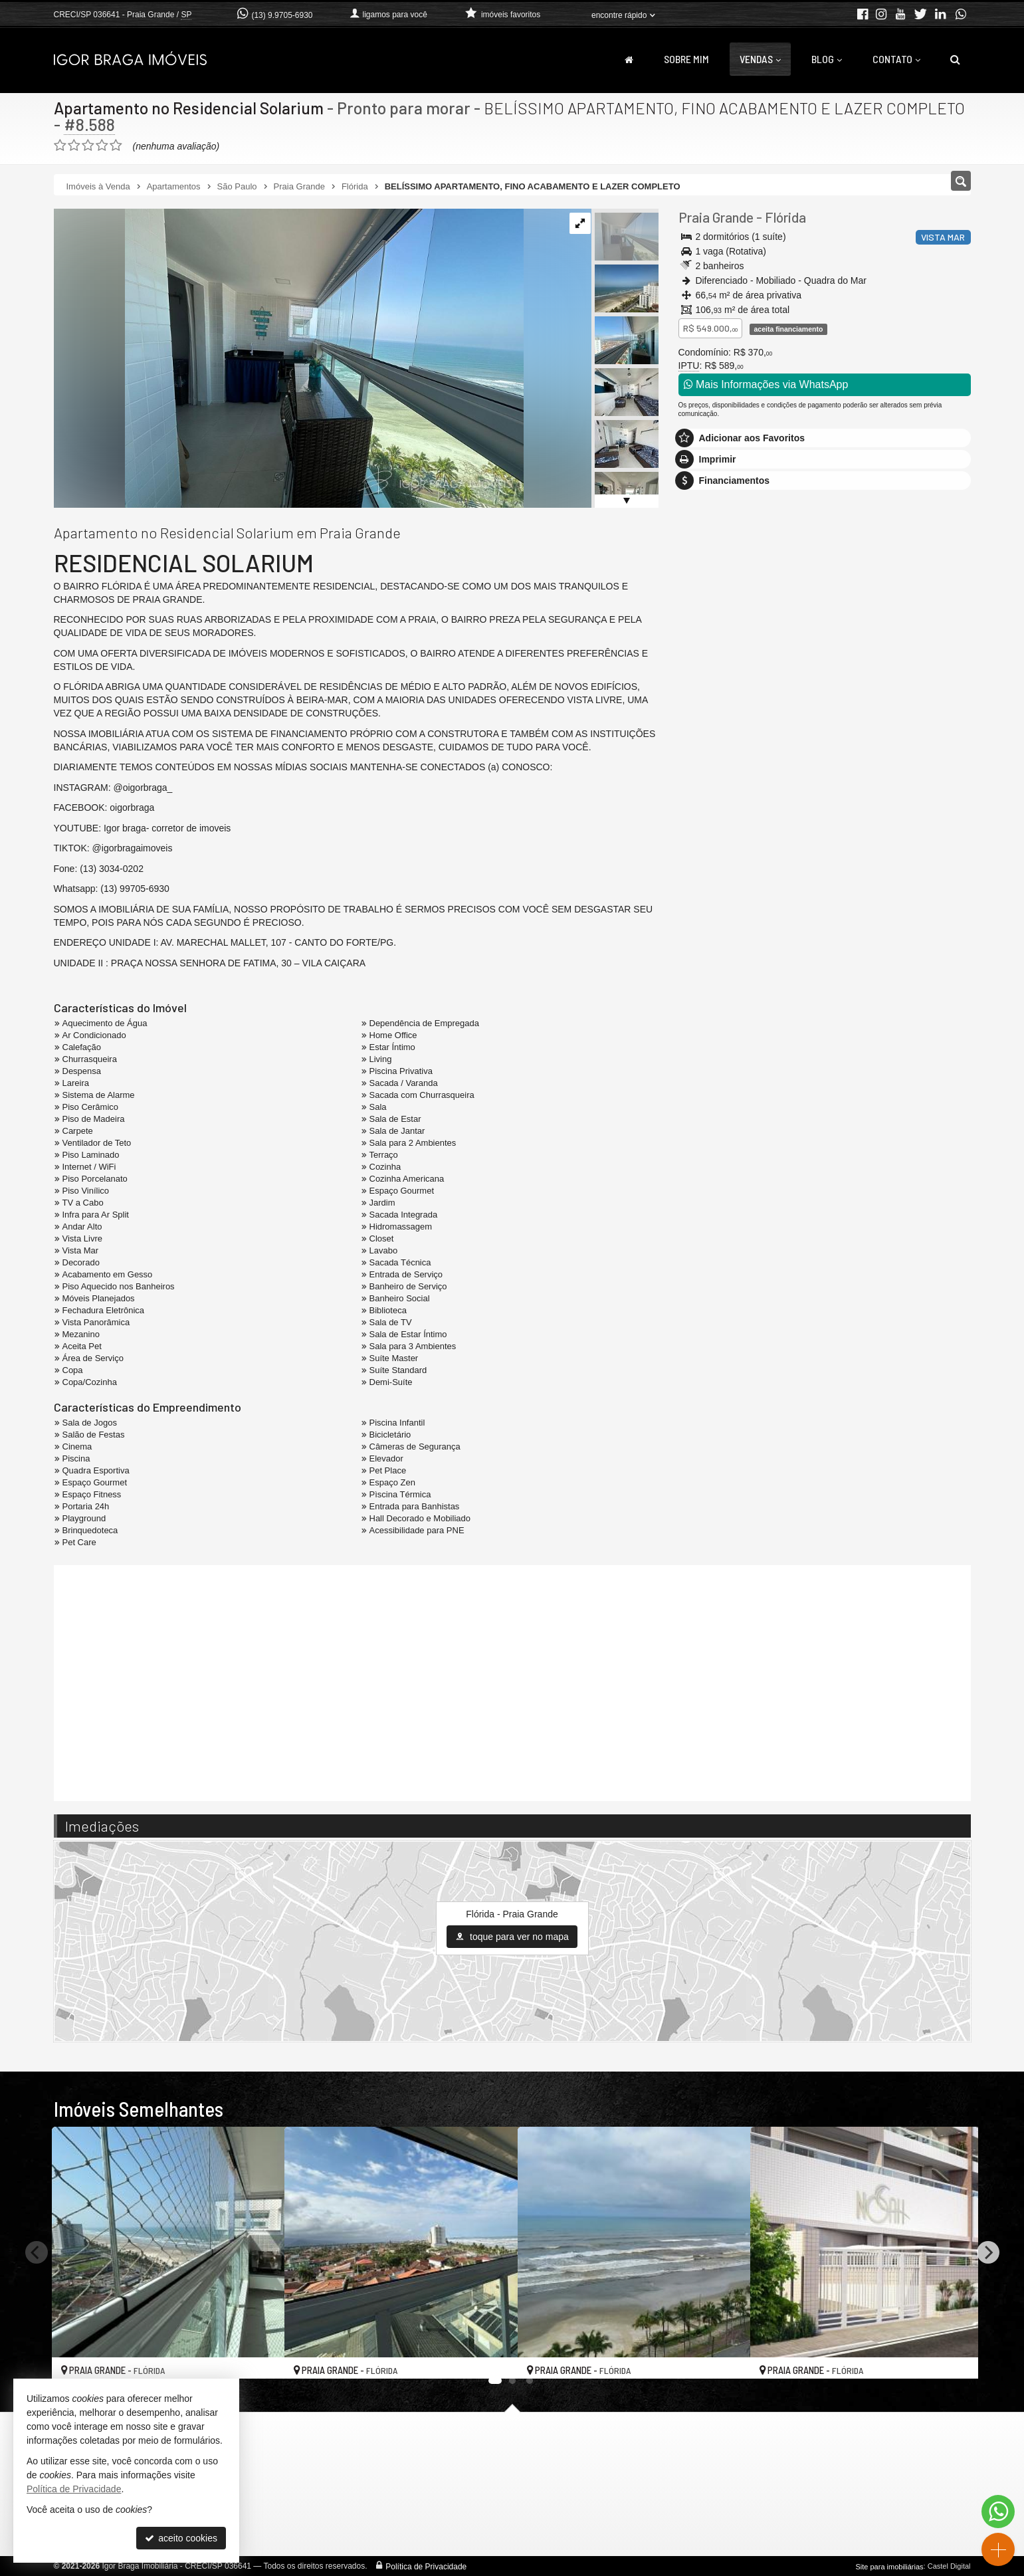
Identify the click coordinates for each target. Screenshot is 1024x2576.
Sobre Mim (686, 59)
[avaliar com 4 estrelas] (102, 145)
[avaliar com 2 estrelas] (74, 145)
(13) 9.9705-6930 (281, 15)
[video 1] (512, 1681)
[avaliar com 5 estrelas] (116, 145)
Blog (826, 59)
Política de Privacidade (425, 2566)
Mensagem (708, 696)
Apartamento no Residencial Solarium (191, 108)
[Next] (988, 2252)
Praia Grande (716, 217)
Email (696, 814)
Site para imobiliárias (889, 2566)
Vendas (760, 59)
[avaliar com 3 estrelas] (88, 145)
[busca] (955, 59)
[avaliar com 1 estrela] (60, 145)
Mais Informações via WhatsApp (766, 384)
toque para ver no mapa (512, 1936)
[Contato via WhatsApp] (998, 2511)
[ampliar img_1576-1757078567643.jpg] (289, 357)
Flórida (785, 217)
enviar (936, 907)
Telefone (702, 860)
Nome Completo (718, 768)
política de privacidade (850, 919)
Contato (896, 59)
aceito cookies (181, 2538)
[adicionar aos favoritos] (259, 2357)
